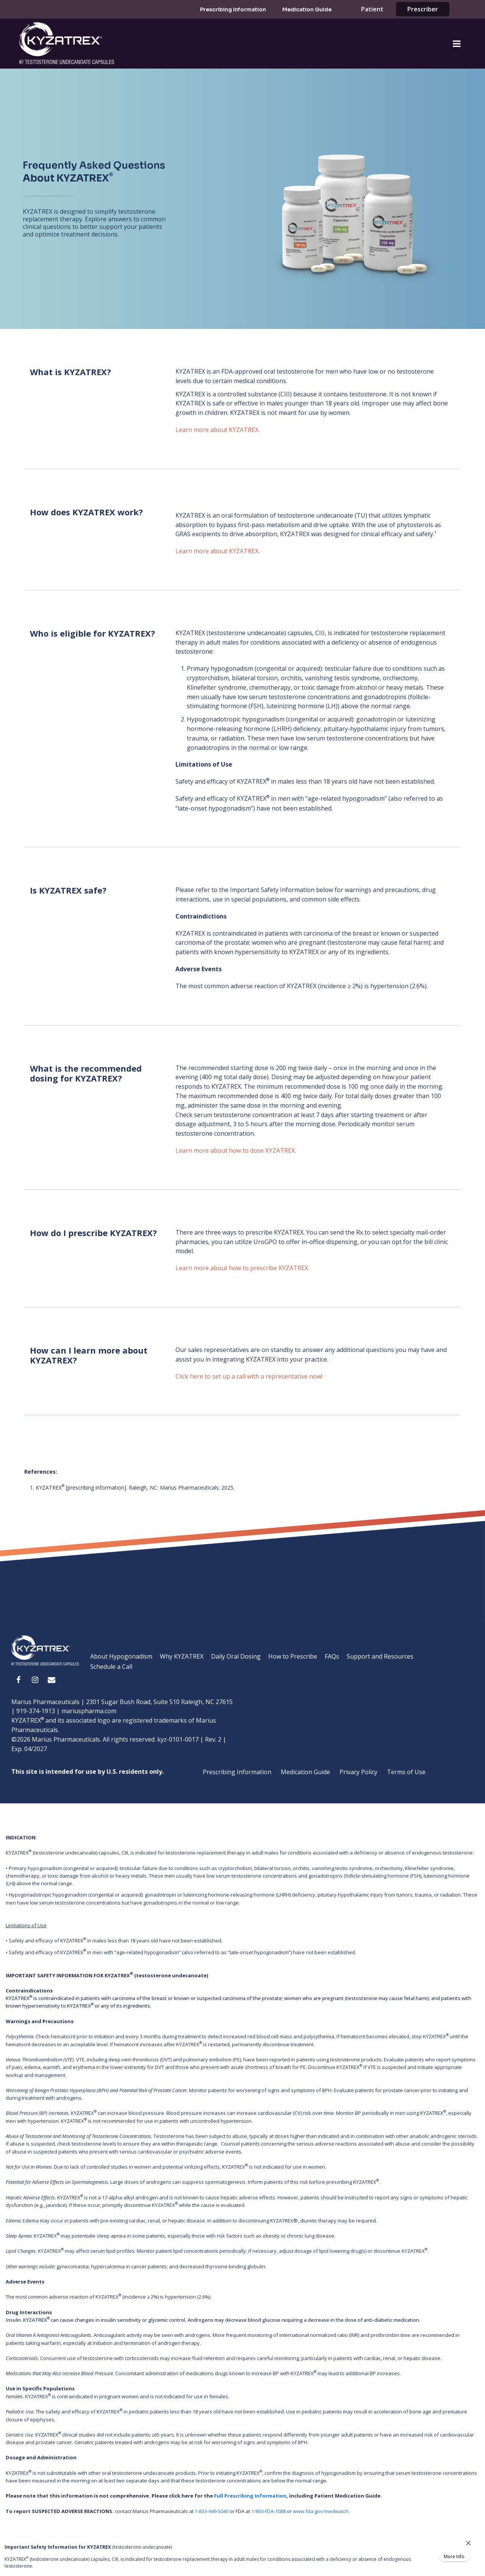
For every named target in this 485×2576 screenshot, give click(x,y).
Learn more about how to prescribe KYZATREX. (242, 1268)
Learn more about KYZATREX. (217, 430)
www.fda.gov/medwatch (321, 2511)
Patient (372, 9)
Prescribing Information (233, 9)
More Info (454, 2557)
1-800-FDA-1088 (268, 2511)
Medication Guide (307, 9)
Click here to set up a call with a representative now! (248, 1376)
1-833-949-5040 (211, 2511)
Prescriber (422, 9)
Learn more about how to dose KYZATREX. (235, 1150)
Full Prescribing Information (250, 2495)
